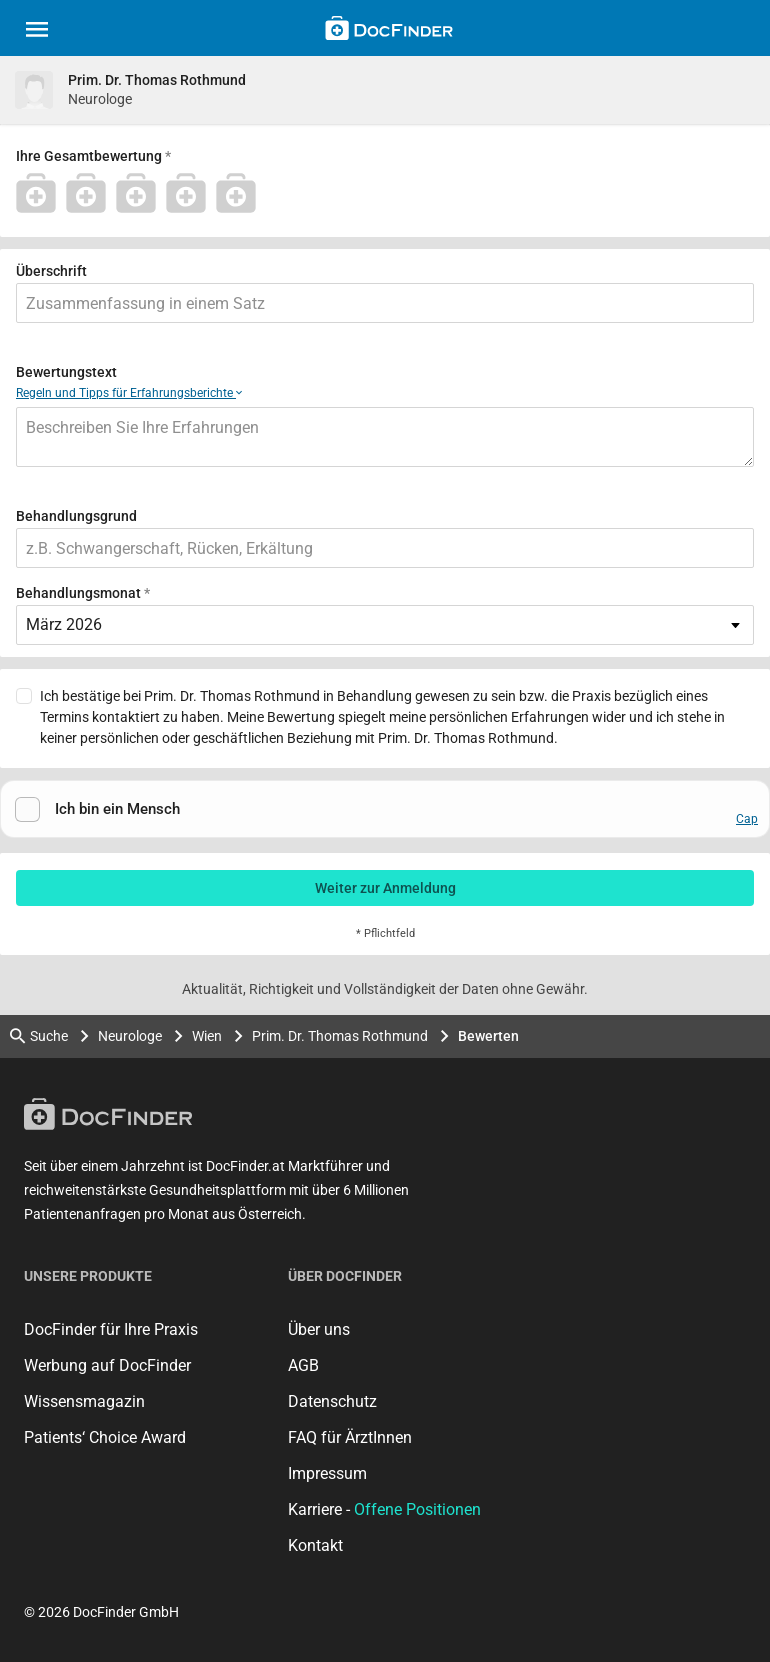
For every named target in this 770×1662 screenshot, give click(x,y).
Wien (207, 1036)
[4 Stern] (191, 193)
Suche (39, 1036)
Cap (747, 819)
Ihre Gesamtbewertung (89, 156)
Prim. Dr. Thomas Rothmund (340, 1036)
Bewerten (488, 1036)
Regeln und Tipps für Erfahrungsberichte (129, 393)
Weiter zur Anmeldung (385, 888)
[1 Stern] (41, 193)
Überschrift (51, 271)
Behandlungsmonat (78, 593)
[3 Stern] (141, 193)
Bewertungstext (66, 372)
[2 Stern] (91, 193)
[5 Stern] (241, 193)
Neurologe (130, 1036)
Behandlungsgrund (76, 516)
